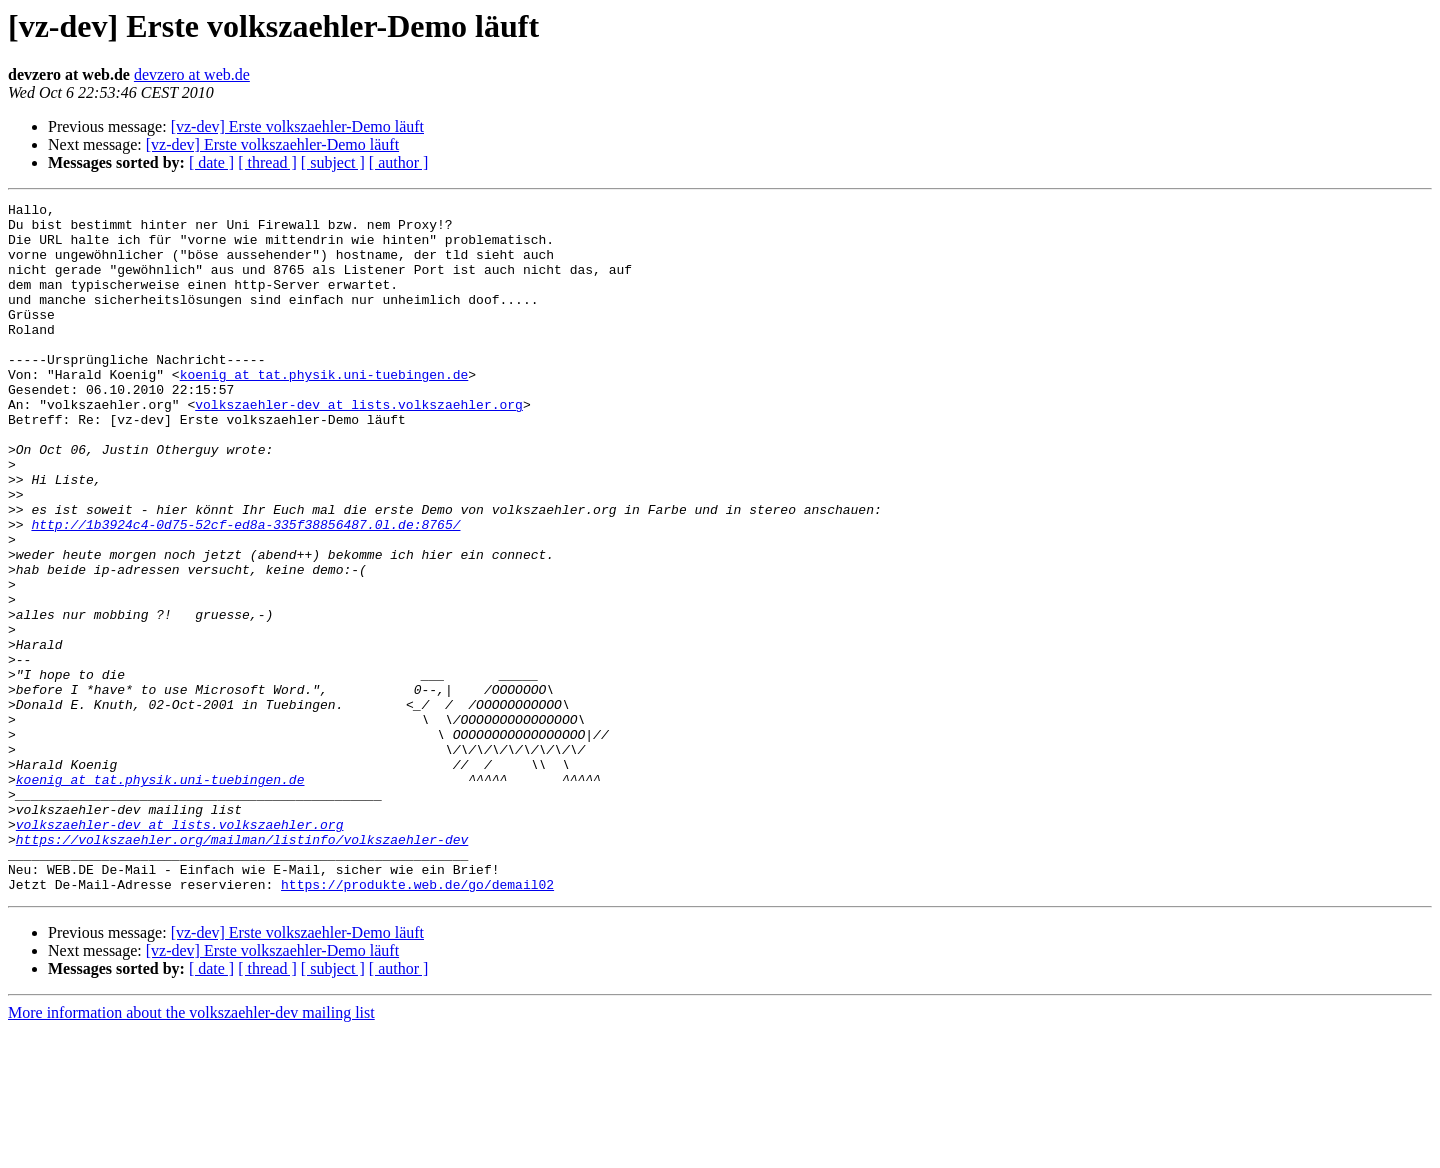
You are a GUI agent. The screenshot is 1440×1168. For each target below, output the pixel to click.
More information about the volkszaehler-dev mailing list (191, 1150)
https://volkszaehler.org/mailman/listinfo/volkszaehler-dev (242, 968)
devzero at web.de (192, 74)
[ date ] (211, 162)
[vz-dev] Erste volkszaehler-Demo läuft (297, 126)
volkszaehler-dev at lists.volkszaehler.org (359, 446)
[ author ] (399, 162)
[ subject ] (333, 162)
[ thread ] (267, 162)
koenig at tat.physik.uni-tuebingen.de (324, 410)
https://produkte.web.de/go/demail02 (417, 1022)
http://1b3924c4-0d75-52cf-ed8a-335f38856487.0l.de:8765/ (245, 590)
